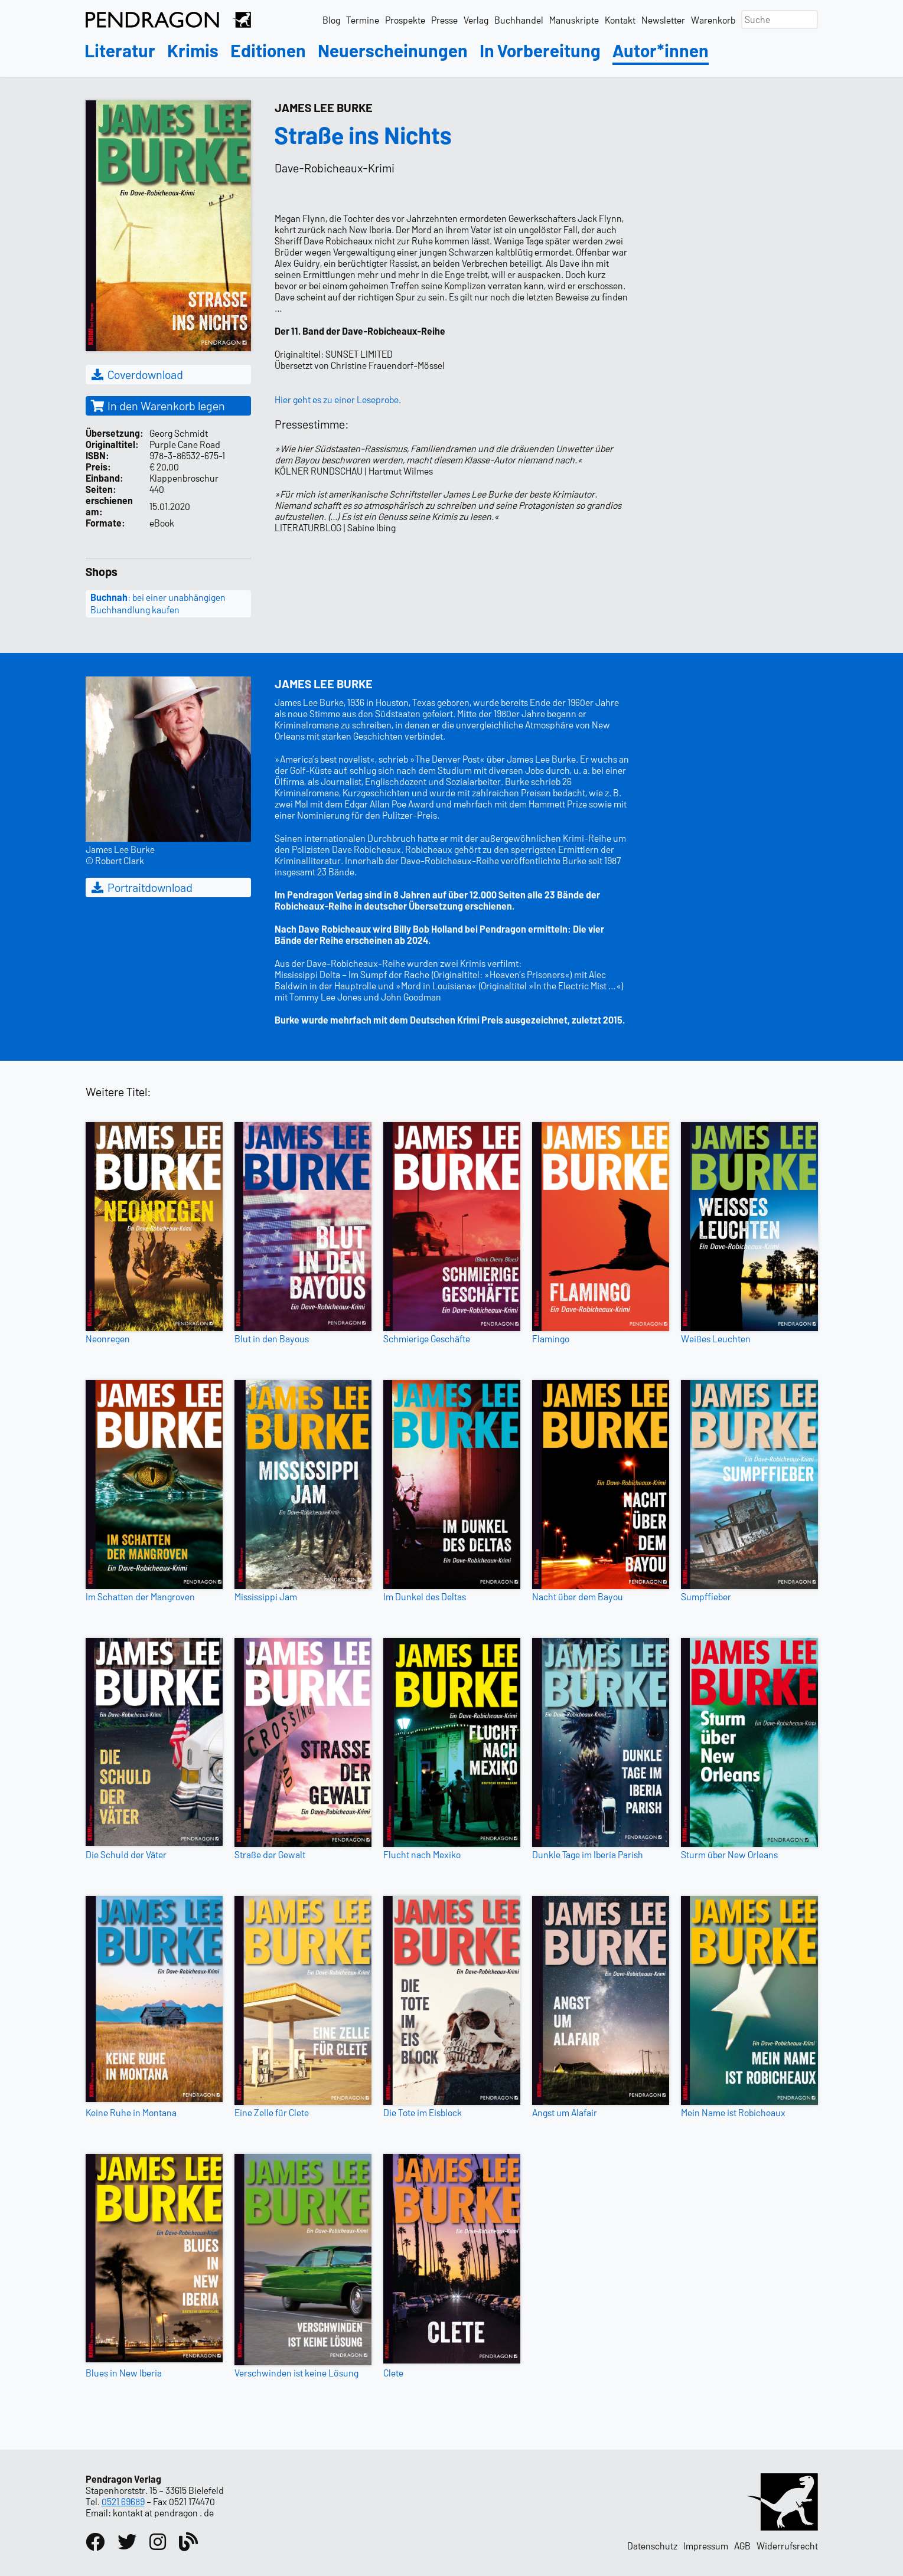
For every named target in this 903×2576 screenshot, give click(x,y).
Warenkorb (713, 19)
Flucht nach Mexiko (422, 1854)
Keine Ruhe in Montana (131, 2112)
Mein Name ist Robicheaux (733, 2112)
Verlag (476, 19)
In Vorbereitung (540, 51)
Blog (331, 19)
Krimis (193, 51)
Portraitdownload (141, 887)
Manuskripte (574, 19)
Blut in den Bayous (271, 1338)
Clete (393, 2372)
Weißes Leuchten (716, 1338)
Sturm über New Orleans (729, 1854)
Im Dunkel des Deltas (424, 1596)
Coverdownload (136, 374)
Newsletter (663, 19)
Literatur (119, 51)
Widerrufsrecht (787, 2545)
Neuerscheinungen (393, 51)
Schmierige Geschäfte (426, 1338)
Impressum (705, 2545)
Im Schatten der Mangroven (140, 1596)
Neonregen (108, 1338)
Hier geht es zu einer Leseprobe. (338, 399)
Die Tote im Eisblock (422, 2112)
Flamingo (550, 1338)
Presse (444, 19)
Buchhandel (518, 19)
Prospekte (405, 19)
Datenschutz (652, 2545)
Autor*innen (660, 51)
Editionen (268, 51)
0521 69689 (123, 2501)
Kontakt (620, 19)
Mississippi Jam (265, 1596)
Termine (362, 19)
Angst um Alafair (564, 2112)
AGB (742, 2545)
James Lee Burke (324, 107)
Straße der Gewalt (269, 1854)
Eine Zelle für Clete (271, 2112)
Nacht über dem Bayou (577, 1596)
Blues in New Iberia (124, 2372)
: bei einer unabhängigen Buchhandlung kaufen (158, 603)
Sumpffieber (706, 1596)
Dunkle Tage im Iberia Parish (587, 1854)
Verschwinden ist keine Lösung (296, 2372)
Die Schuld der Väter (126, 1854)
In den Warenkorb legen (157, 405)
